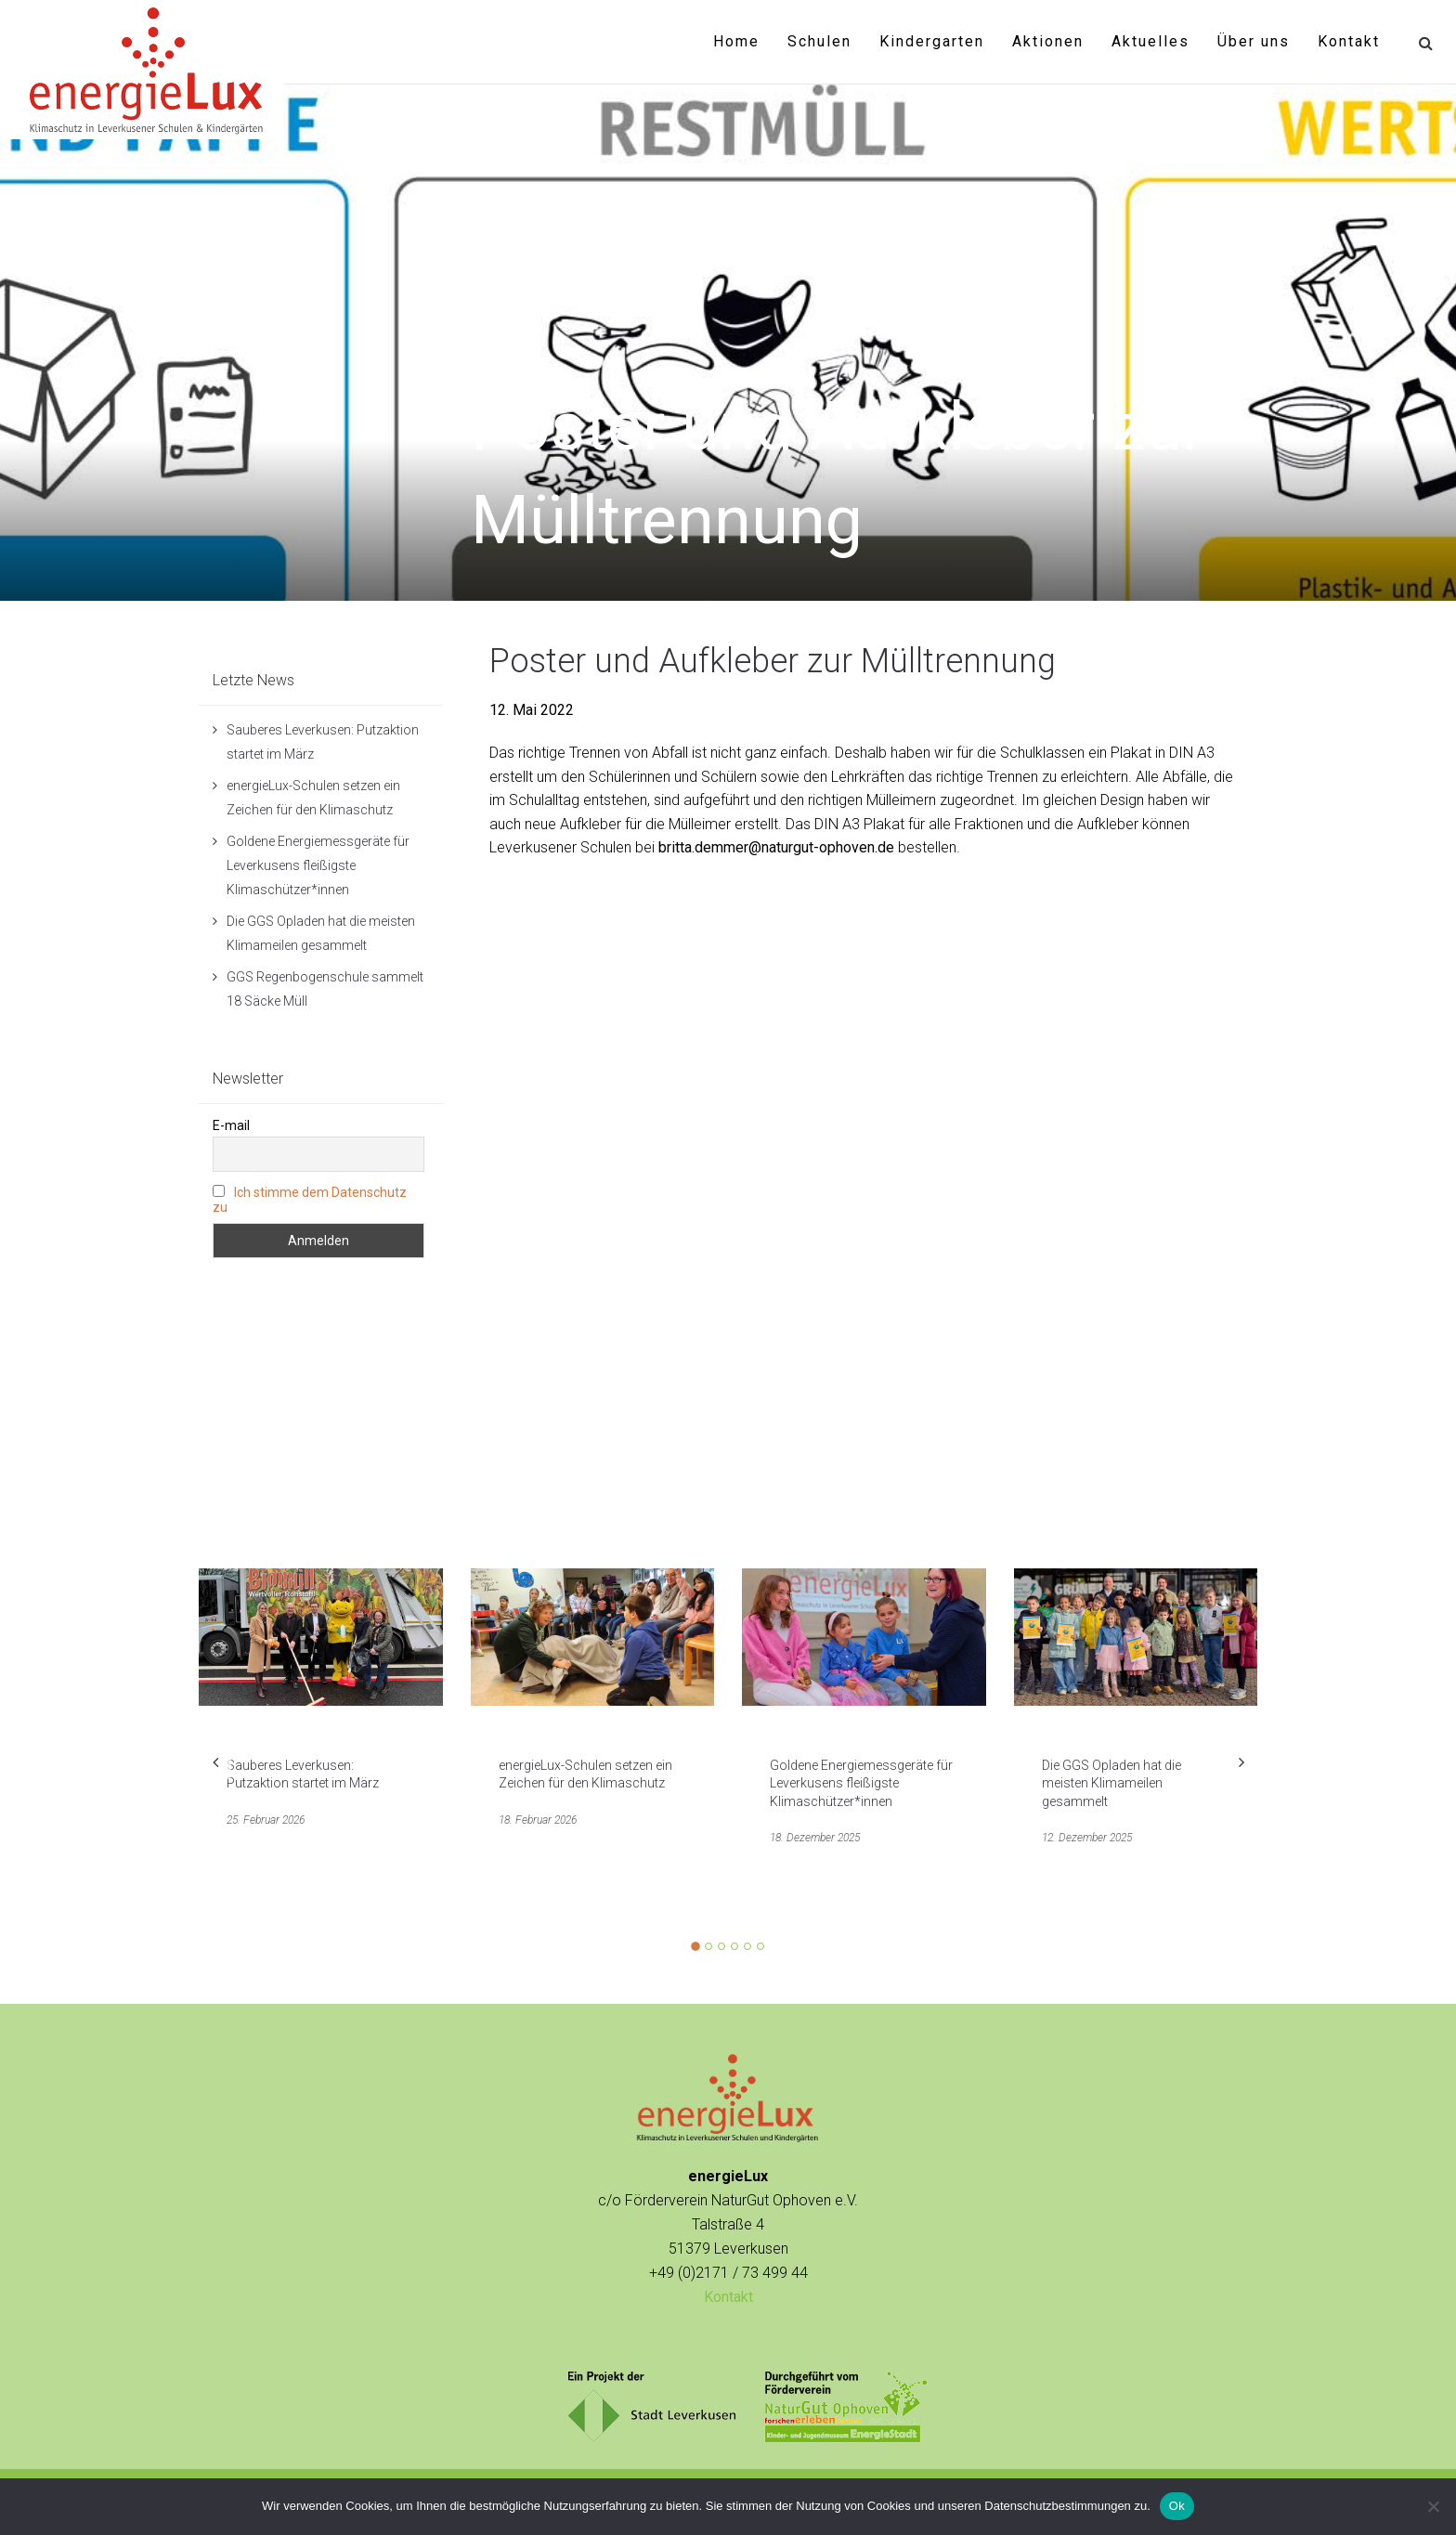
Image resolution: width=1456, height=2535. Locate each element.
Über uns (1253, 41)
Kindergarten (931, 41)
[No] (1433, 2506)
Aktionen (1048, 41)
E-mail (231, 1125)
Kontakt (1349, 41)
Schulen (819, 41)
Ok (1177, 2506)
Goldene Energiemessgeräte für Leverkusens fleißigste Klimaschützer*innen (318, 865)
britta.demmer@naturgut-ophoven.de (776, 847)
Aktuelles (1151, 41)
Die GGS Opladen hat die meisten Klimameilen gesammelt (1111, 1783)
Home (736, 41)
